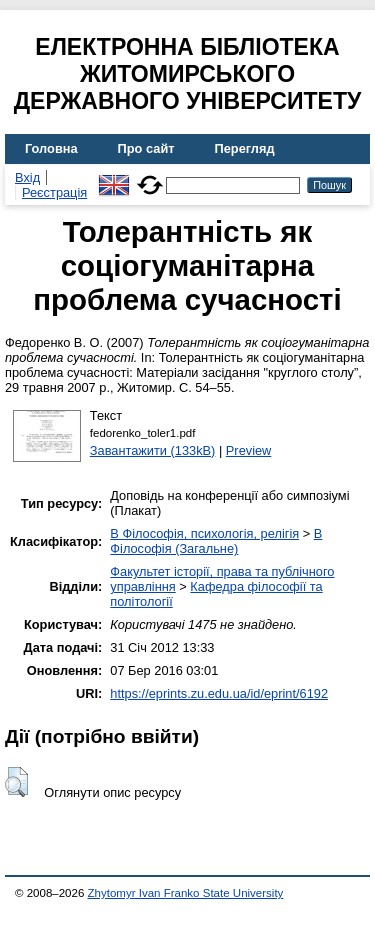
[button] (16, 782)
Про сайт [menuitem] (146, 148)
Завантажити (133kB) (153, 450)
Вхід (27, 177)
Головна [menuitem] (51, 148)
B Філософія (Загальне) (216, 541)
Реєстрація (54, 192)
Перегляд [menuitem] (245, 148)
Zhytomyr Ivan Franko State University (186, 893)
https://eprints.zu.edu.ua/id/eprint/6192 (219, 693)
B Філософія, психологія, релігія (204, 533)
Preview (249, 450)
